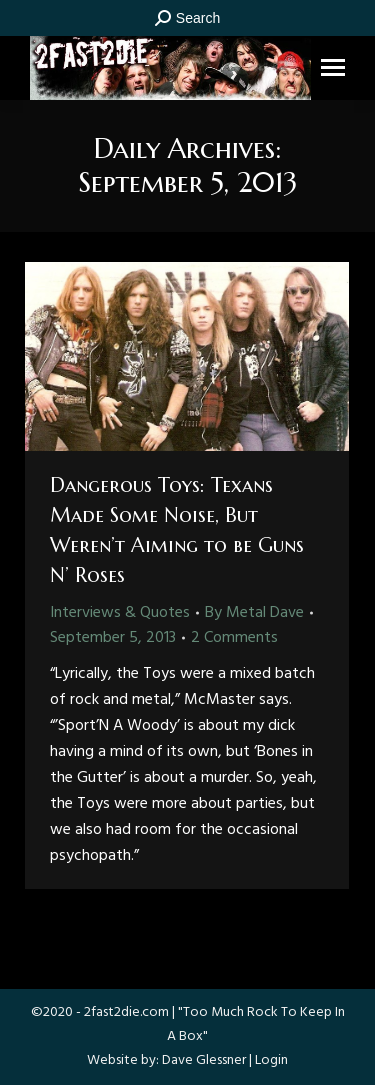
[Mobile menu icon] (333, 67)
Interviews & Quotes (120, 613)
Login (271, 1060)
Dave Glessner (204, 1060)
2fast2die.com (126, 1012)
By (254, 613)
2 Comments (234, 638)
